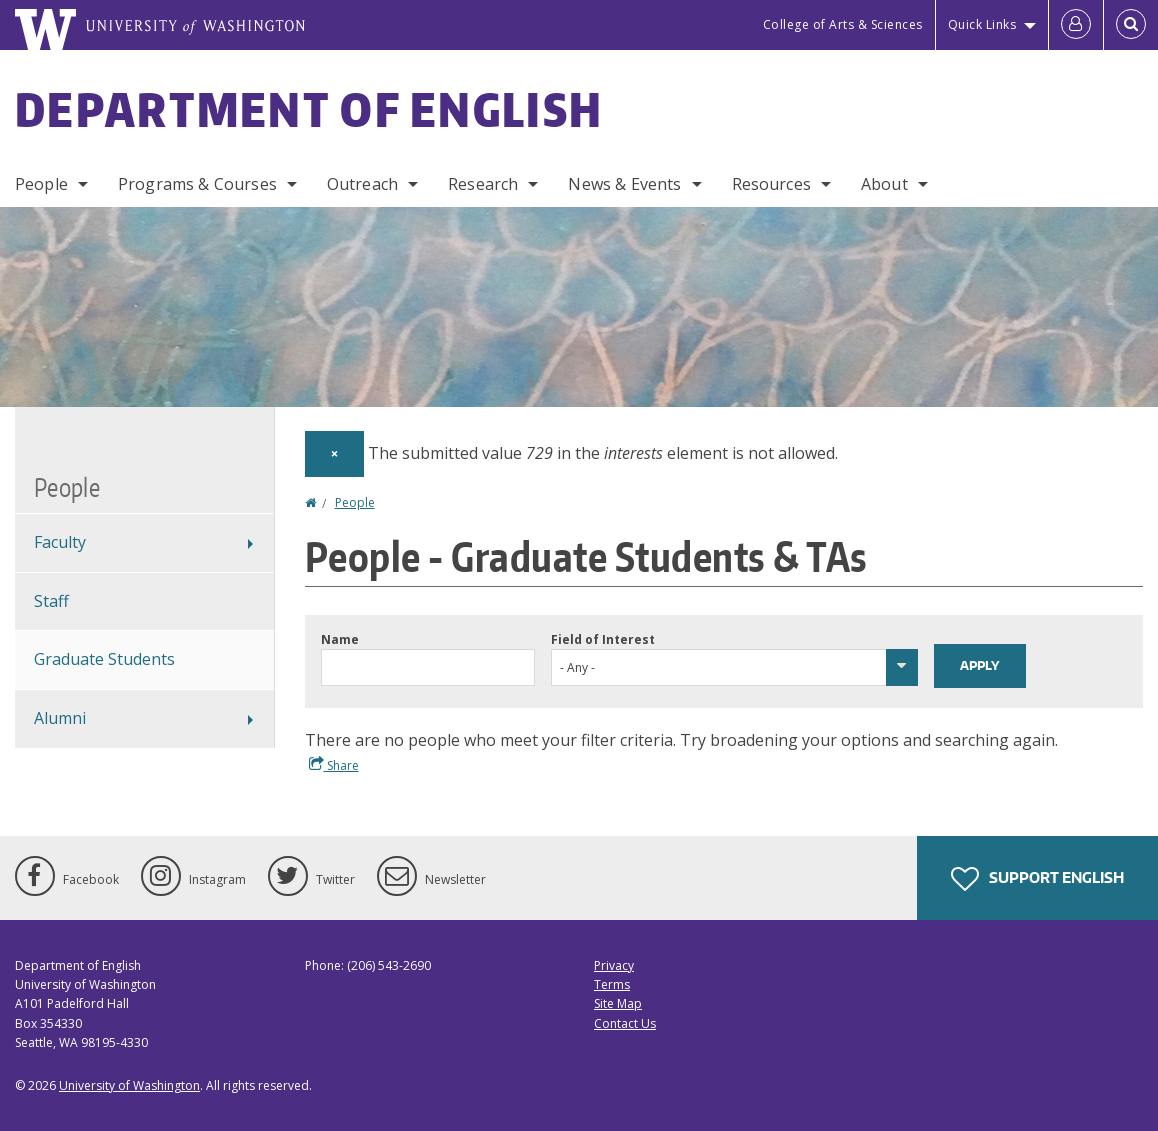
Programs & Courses (197, 184)
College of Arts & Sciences (843, 24)
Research (483, 184)
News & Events (624, 184)
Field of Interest (603, 639)
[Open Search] (1131, 25)
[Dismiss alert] (334, 454)
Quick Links (982, 24)
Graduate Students (104, 659)
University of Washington (129, 1085)
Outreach (362, 184)
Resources (771, 184)
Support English (1037, 879)
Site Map (618, 1003)
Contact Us (625, 1023)
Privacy (614, 965)
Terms (612, 984)
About (884, 184)
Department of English (309, 109)
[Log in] (1076, 25)
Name (340, 639)
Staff (51, 601)
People (41, 184)
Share (334, 765)
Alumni (60, 718)
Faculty (60, 542)
